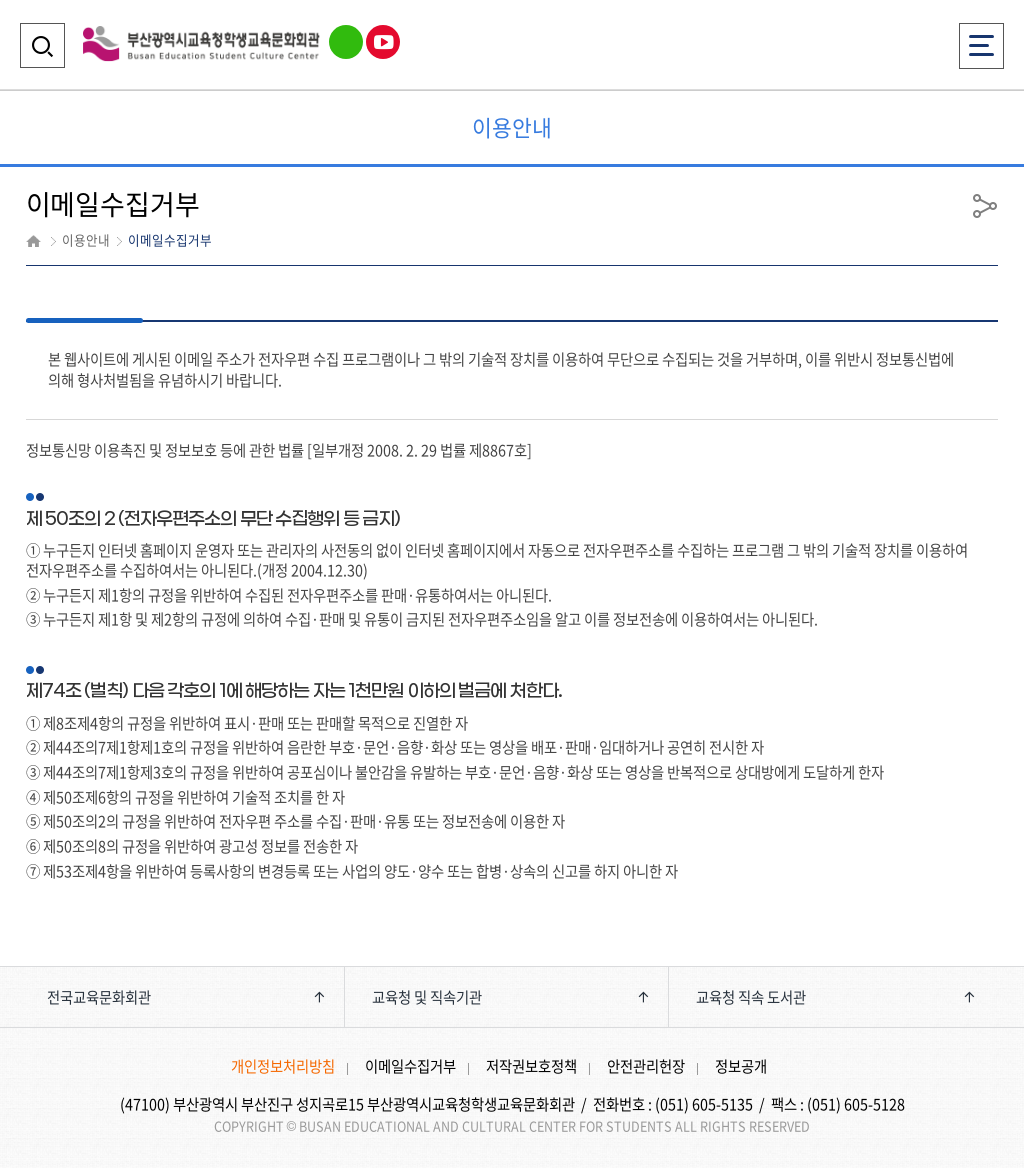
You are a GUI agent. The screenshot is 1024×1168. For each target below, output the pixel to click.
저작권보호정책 (531, 1066)
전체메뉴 (981, 39)
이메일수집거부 (410, 1066)
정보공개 (741, 1066)
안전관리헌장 (646, 1066)
